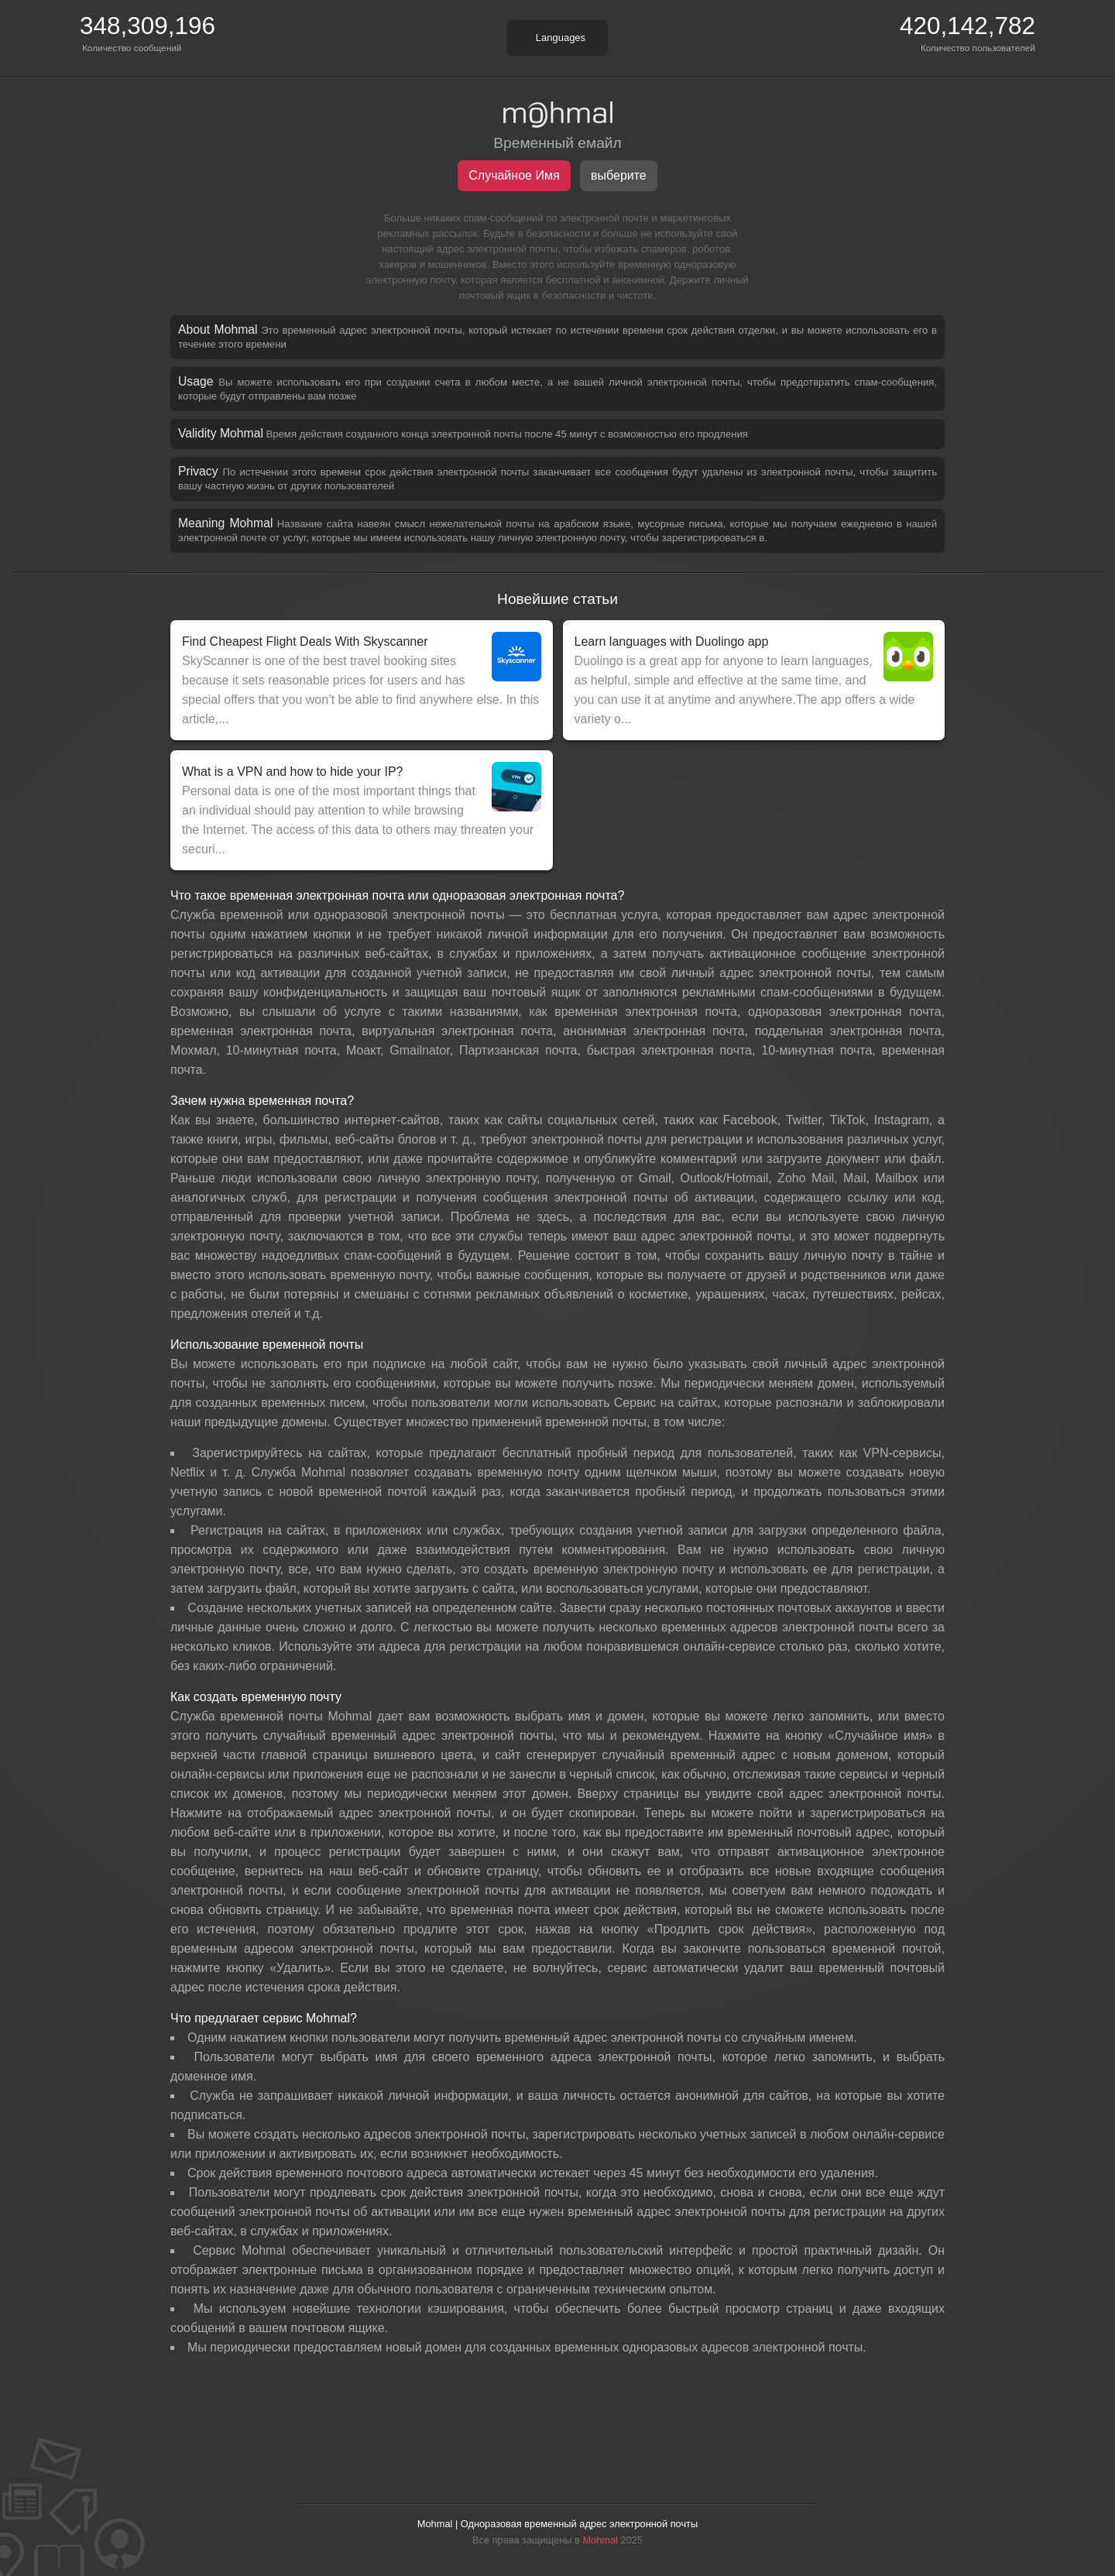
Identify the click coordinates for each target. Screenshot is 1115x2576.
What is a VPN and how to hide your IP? (292, 771)
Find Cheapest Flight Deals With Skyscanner (304, 641)
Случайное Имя (513, 175)
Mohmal (600, 2540)
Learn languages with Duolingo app (672, 641)
